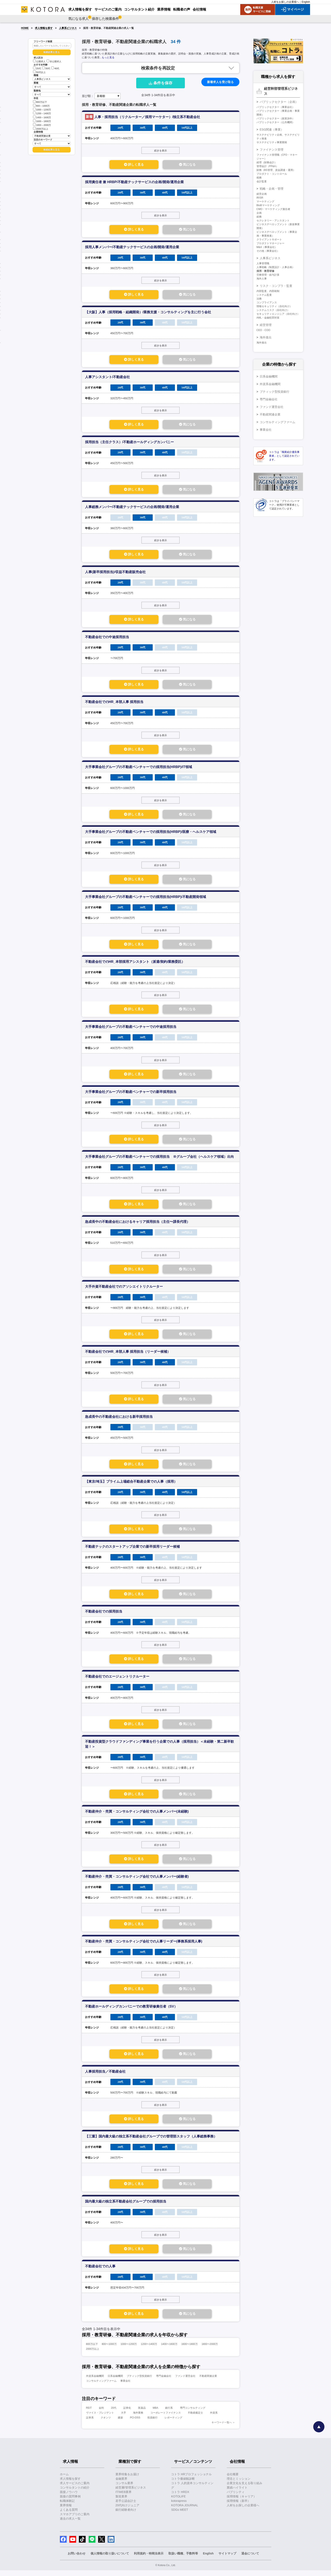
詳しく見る (132, 164)
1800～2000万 (42, 124)
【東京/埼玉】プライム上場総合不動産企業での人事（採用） (131, 1485)
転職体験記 (67, 2506)
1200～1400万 (42, 113)
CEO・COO (263, 330)
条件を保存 (160, 83)
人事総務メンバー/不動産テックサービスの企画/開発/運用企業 (132, 508)
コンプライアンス (267, 302)
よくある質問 (69, 2515)
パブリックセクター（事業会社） (276, 107)
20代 (37, 68)
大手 (123, 2418)
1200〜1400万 (149, 2349)
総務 (259, 216)
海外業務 (138, 2418)
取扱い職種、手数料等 (183, 2559)
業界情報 (66, 2511)
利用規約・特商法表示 (148, 2559)
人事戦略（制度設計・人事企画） (276, 267)
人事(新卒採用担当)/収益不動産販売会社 (115, 573)
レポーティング (173, 2423)
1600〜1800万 (189, 2349)
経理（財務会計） (267, 162)
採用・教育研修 (265, 271)
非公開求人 (54, 61)
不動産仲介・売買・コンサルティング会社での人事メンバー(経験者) (137, 1881)
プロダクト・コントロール (272, 173)
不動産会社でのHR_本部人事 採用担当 (114, 703)
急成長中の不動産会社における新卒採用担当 (119, 1420)
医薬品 (142, 2413)
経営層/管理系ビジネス (130, 2493)
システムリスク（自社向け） (273, 310)
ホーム (64, 2480)
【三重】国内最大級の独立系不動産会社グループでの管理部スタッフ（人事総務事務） (151, 2141)
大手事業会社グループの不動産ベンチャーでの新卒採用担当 (130, 1094)
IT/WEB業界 (123, 2497)
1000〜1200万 (129, 2349)
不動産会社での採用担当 (103, 1615)
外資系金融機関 (95, 2381)
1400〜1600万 (169, 2349)
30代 (46, 68)
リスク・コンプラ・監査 (276, 285)
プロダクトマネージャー (270, 243)
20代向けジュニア (127, 2511)
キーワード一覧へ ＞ (223, 2428)
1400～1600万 (42, 117)
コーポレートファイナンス (165, 2418)
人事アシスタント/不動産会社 (107, 377)
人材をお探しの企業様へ (285, 1)
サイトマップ (227, 2559)
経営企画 (262, 193)
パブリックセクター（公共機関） (276, 122)
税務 (259, 177)
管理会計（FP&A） (267, 166)
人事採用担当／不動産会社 (105, 2076)
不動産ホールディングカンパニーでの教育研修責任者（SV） (131, 2011)
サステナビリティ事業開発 (272, 142)
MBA (155, 2413)
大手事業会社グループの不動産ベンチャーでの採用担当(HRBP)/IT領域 (138, 768)
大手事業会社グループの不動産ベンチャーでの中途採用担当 (130, 1029)
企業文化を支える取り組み (244, 2488)
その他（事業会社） (268, 250)
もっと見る (108, 57)
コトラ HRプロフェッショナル (191, 2480)
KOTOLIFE (178, 2502)
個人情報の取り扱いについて (110, 2559)
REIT (89, 2413)
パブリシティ (235, 2497)
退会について (250, 2559)
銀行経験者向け (125, 2515)
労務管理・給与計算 (268, 274)
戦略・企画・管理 (271, 188)
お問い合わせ (76, 2559)
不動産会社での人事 (100, 2272)
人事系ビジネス (68, 28)
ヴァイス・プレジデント (100, 2418)
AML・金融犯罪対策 (268, 317)
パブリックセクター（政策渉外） (276, 118)
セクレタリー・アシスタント (273, 220)
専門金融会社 (163, 2381)
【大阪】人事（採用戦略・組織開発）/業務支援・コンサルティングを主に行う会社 (148, 312)
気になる (189, 164)
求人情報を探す (44, 28)
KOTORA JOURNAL (184, 2511)
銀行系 (169, 2413)
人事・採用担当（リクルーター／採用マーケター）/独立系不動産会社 (147, 117)
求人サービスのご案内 (74, 2488)
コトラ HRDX (180, 2497)
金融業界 (121, 2484)
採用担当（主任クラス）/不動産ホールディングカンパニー (129, 443)
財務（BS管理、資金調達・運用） (276, 170)
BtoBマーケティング (268, 205)
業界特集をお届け (127, 2480)
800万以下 (40, 101)
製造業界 (121, 2502)
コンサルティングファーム (101, 2386)
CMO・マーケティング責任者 (273, 209)
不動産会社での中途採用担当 (107, 638)
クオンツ (106, 2423)
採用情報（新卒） (238, 2506)
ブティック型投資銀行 (139, 2381)
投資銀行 (152, 2423)
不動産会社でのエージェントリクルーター (117, 1680)
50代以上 (39, 72)
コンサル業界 (124, 2488)
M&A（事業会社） (267, 247)
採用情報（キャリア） (241, 2502)
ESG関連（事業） (272, 129)
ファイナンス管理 (271, 149)
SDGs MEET (179, 2515)
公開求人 (39, 61)
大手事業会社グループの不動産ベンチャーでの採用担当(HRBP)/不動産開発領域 (145, 898)
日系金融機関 (115, 2381)
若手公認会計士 (125, 2506)
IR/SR (260, 197)
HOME (25, 28)
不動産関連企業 (208, 2381)
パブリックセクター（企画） (279, 102)
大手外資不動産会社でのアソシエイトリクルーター (124, 1289)
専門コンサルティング (192, 2413)
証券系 (90, 2423)
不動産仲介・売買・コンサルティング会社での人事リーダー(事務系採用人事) (143, 1946)
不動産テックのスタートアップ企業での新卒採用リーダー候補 (132, 1550)
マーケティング (265, 201)
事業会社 (125, 2386)
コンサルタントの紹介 (74, 2493)
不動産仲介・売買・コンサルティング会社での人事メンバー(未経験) (137, 1816)
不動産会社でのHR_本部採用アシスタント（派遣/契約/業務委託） (135, 964)
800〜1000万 (109, 2349)
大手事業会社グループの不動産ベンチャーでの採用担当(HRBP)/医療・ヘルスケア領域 (150, 833)
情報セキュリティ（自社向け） (274, 306)
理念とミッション (238, 2484)
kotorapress (179, 2506)
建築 (120, 2423)
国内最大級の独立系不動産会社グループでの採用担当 (125, 2206)
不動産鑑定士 (195, 2418)
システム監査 (264, 294)
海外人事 (262, 278)
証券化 (127, 2413)
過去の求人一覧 (70, 2524)
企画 (259, 212)
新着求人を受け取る (220, 82)
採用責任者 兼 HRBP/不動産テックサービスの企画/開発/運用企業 (134, 182)
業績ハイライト (237, 2493)
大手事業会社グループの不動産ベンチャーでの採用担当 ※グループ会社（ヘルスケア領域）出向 (159, 1159)
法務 (259, 298)
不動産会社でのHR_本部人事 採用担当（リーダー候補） (127, 1355)
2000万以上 (40, 128)
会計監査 (262, 181)
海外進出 (266, 337)
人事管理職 (263, 263)
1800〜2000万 (210, 2349)
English (306, 1)
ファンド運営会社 (185, 2381)
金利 (101, 2413)
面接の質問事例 (70, 2502)
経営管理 (266, 325)
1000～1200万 (42, 109)
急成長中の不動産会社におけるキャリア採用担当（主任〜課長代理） (137, 1224)
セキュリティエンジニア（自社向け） (278, 313)
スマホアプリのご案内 (74, 2520)
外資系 (214, 2418)
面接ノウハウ (69, 2497)
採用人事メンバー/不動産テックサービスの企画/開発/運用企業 (132, 247)
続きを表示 (160, 150)
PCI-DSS (135, 2423)
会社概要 (233, 2480)
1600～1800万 (42, 121)
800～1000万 (41, 105)
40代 (55, 68)
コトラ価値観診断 (183, 2484)
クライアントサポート (269, 239)
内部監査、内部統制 (268, 291)
